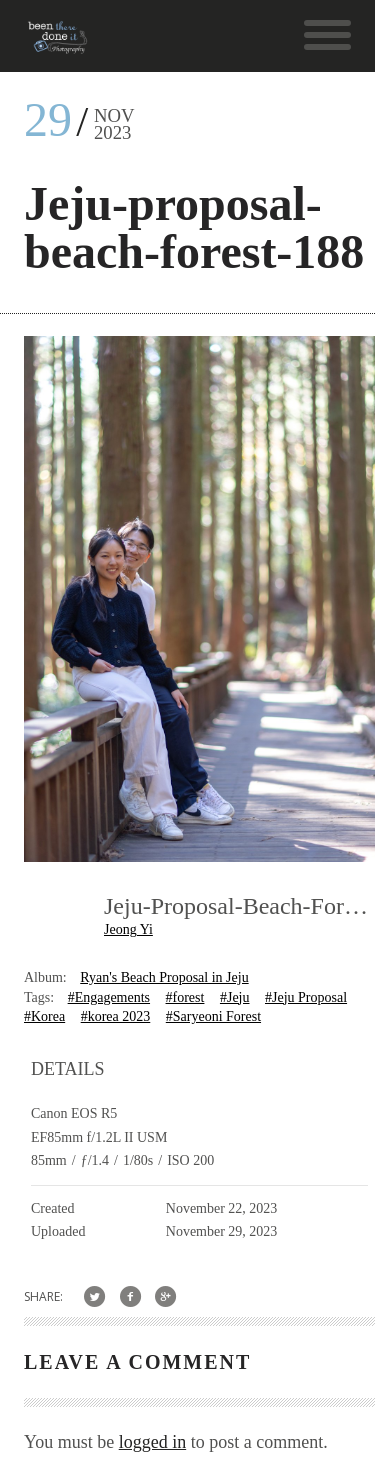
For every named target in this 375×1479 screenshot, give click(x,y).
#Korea (44, 1016)
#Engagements (109, 997)
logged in (153, 1442)
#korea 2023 (116, 1016)
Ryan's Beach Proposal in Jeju (164, 977)
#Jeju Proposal (306, 997)
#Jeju (235, 997)
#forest (185, 997)
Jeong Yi (128, 929)
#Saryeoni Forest (213, 1016)
